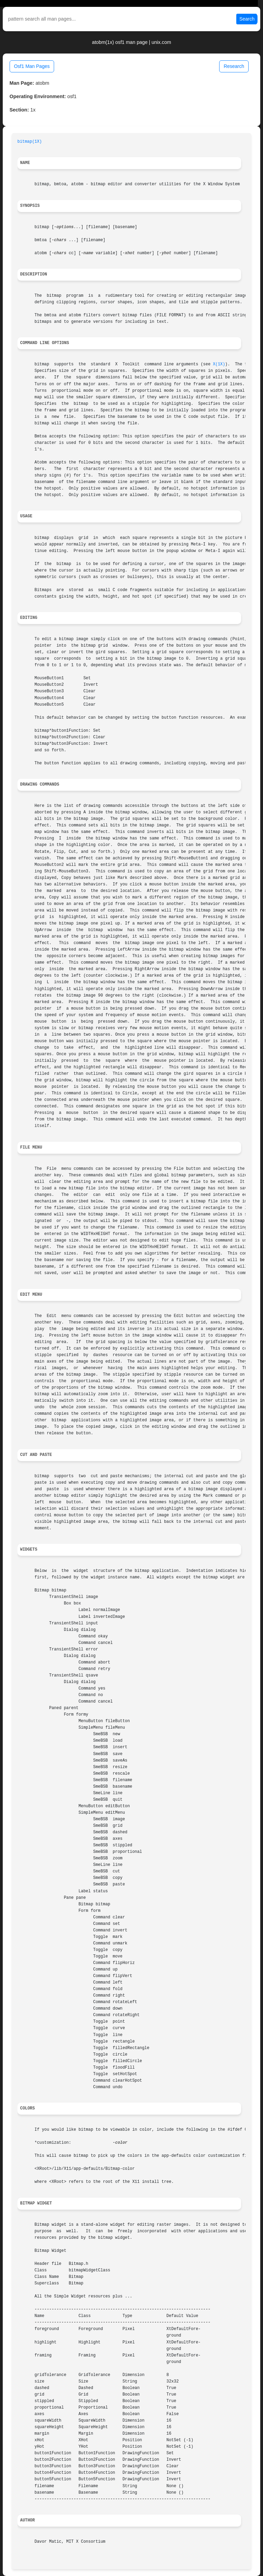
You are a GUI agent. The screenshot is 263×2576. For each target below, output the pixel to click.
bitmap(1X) (29, 141)
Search (246, 19)
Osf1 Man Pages (32, 66)
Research (234, 66)
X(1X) (219, 364)
